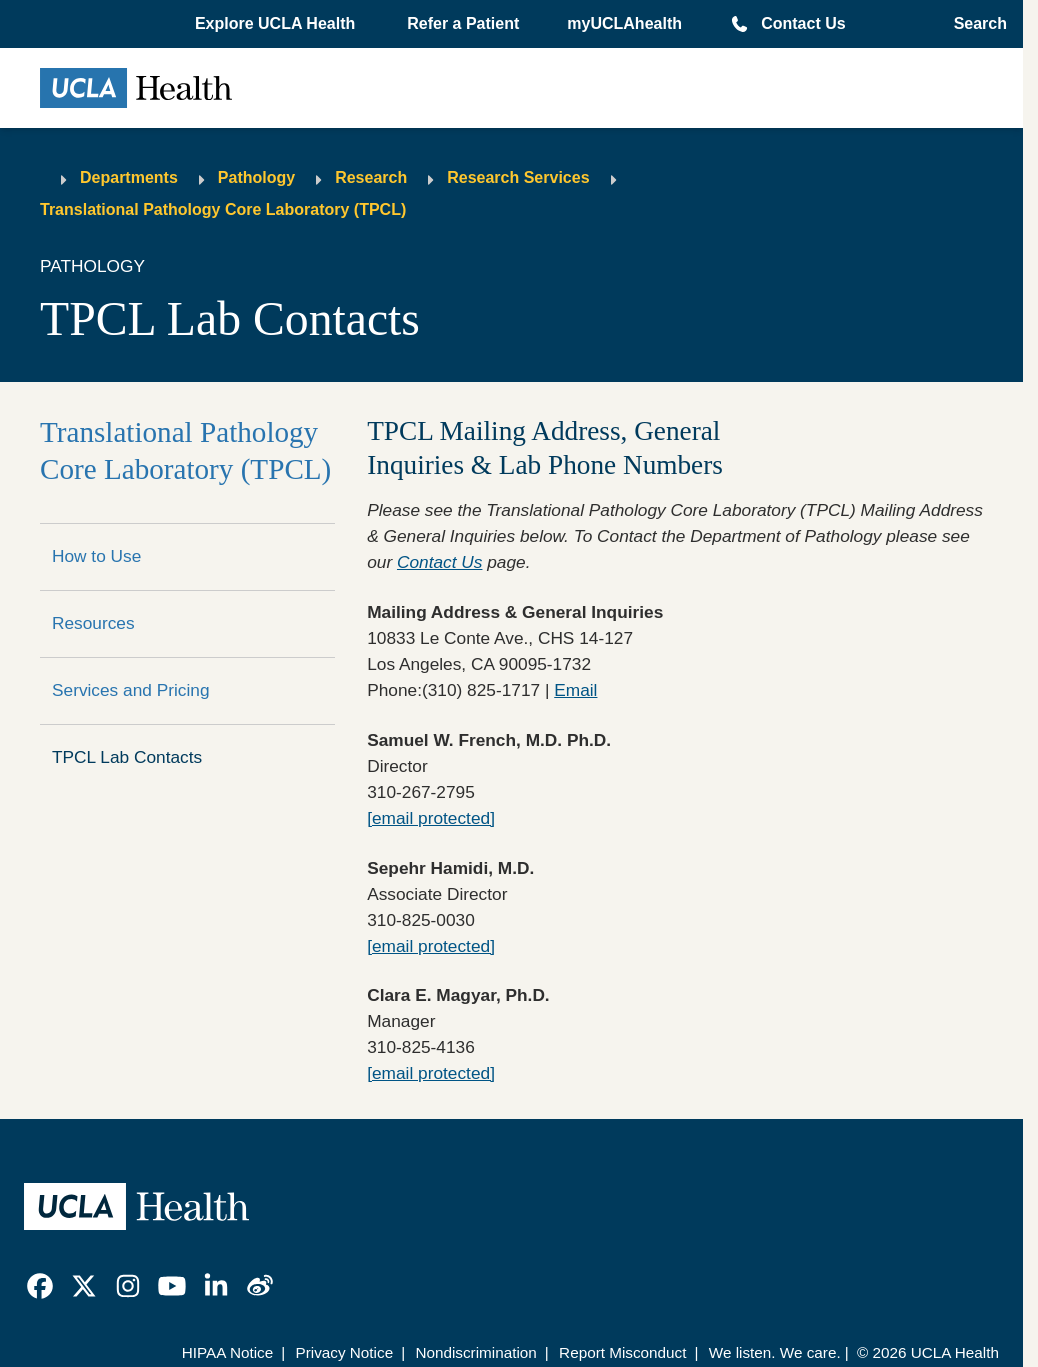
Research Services (518, 177)
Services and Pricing (131, 690)
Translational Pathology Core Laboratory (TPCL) (223, 209)
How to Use (96, 556)
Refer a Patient (463, 23)
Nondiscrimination (475, 1352)
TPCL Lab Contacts (127, 757)
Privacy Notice (344, 1352)
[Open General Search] (974, 24)
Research (371, 177)
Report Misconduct (622, 1352)
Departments (129, 177)
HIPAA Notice (227, 1352)
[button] (277, 24)
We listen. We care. (775, 1352)
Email (575, 690)
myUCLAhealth (624, 23)
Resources (93, 623)
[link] (40, 1286)
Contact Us (803, 23)
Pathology (256, 177)
